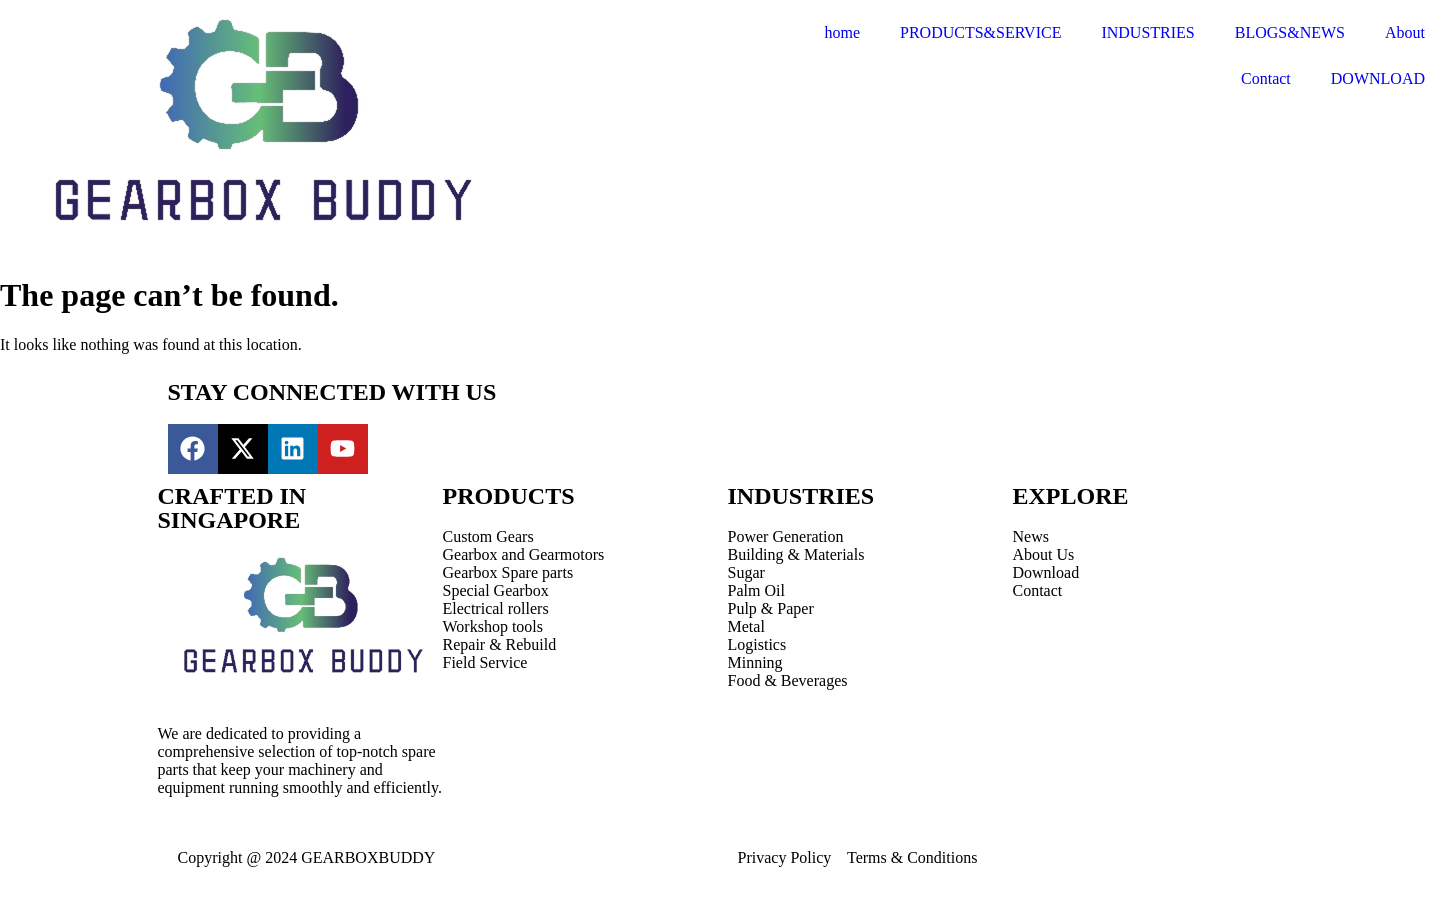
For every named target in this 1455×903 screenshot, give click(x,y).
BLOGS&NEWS (1290, 32)
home (842, 32)
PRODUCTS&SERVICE (980, 32)
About (1405, 32)
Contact (1266, 78)
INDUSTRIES (1147, 32)
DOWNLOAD (1378, 78)
